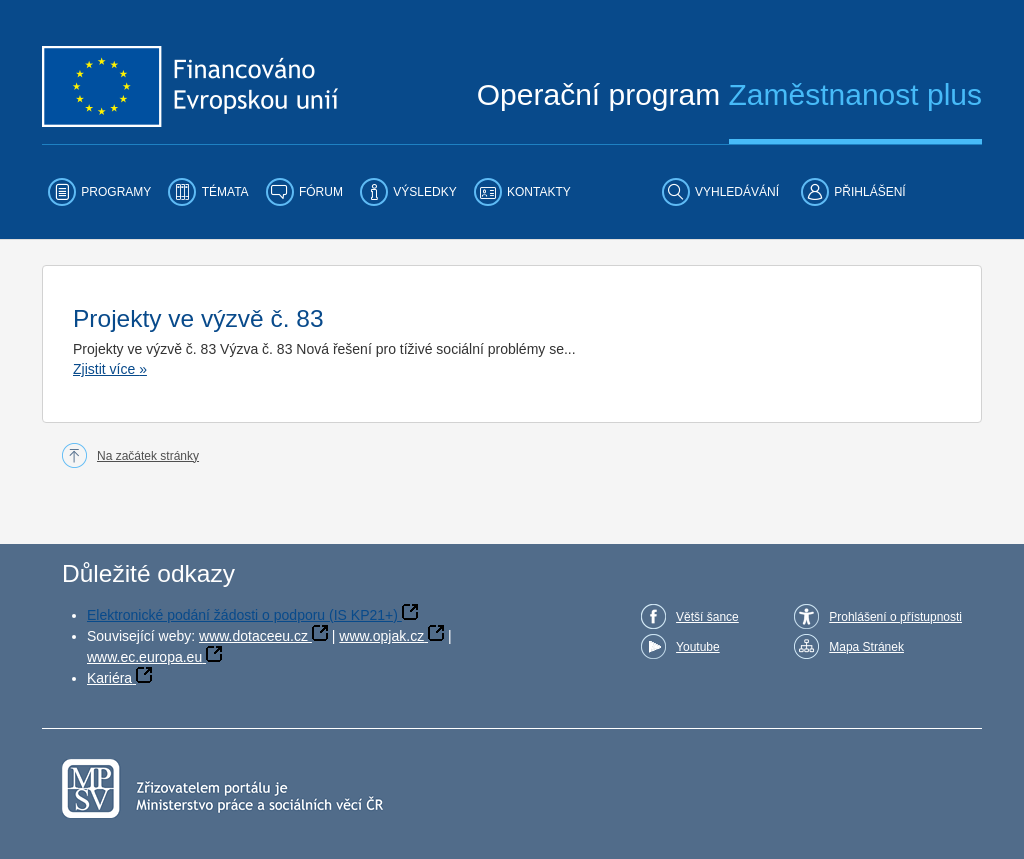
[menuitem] (99, 192)
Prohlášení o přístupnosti (895, 617)
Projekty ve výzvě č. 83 (198, 318)
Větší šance (707, 617)
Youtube (698, 647)
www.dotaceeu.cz (253, 636)
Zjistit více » (110, 369)
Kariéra (109, 678)
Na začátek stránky (148, 456)
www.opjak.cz (381, 636)
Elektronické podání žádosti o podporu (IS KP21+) (242, 615)
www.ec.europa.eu (144, 657)
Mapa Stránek (866, 647)
